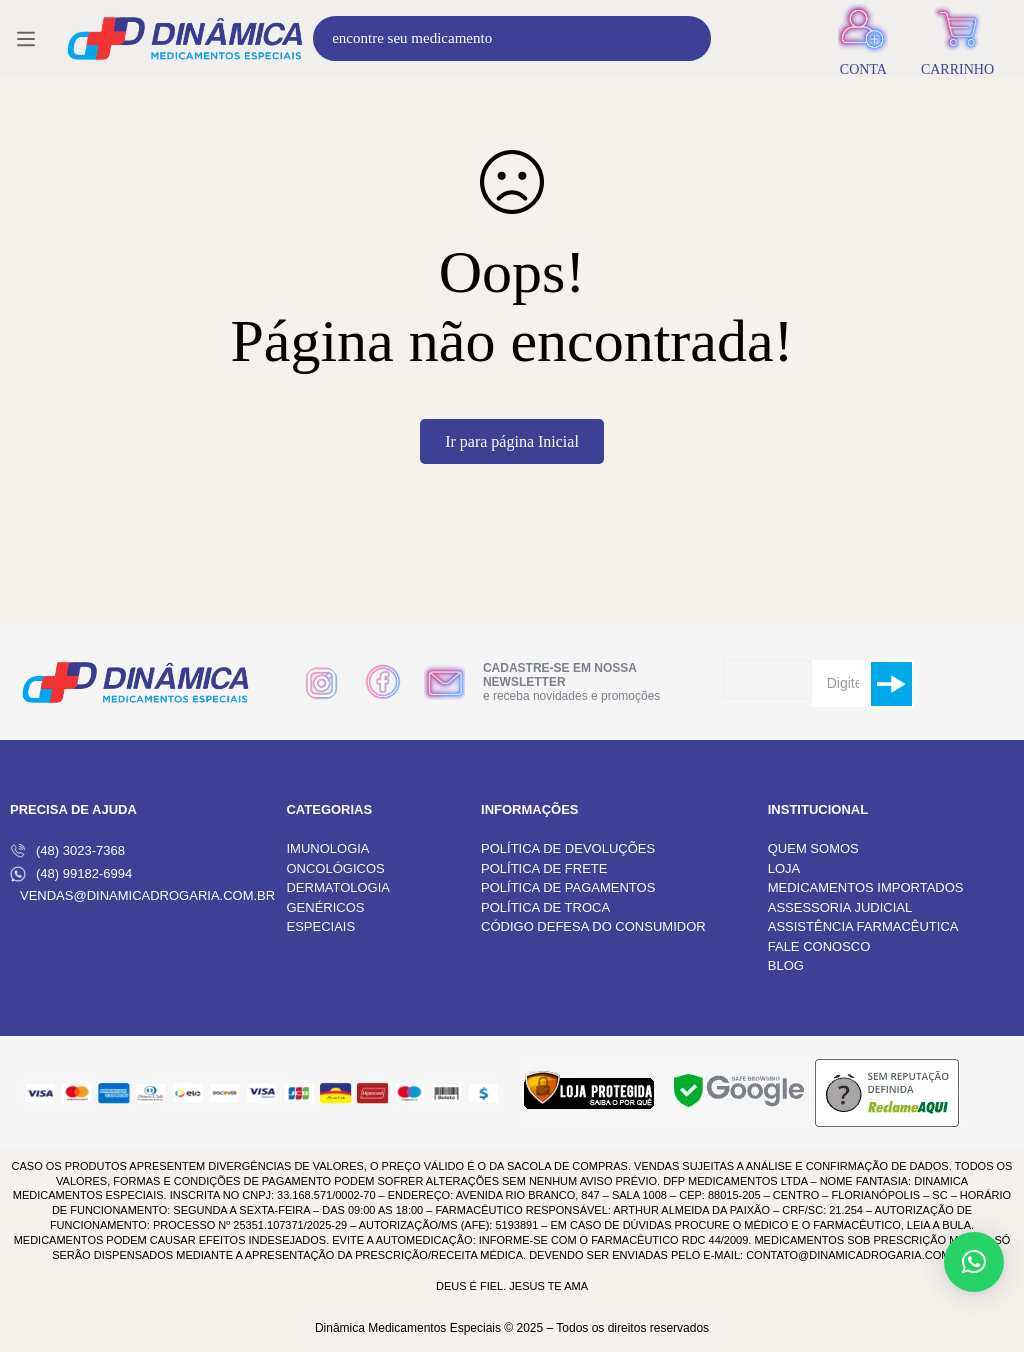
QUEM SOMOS (813, 848)
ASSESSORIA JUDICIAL (840, 907)
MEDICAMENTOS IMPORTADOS (866, 887)
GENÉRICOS (325, 907)
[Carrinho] (957, 38)
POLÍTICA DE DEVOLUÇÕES (568, 848)
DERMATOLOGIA (338, 887)
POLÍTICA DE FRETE (544, 868)
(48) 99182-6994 (71, 874)
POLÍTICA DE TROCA (545, 907)
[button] (974, 1262)
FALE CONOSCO (819, 946)
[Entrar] (863, 38)
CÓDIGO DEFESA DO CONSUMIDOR (593, 926)
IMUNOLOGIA (327, 848)
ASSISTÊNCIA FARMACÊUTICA (863, 926)
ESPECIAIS (320, 926)
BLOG (786, 965)
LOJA (784, 868)
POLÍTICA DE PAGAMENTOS (568, 887)
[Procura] (688, 38)
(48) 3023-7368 (67, 851)
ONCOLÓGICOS (335, 868)
